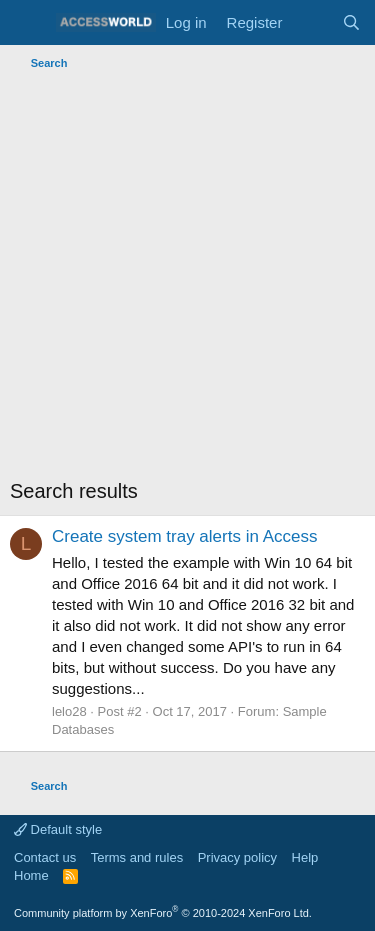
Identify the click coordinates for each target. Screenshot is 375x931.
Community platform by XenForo (163, 913)
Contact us (45, 857)
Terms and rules (137, 857)
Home (31, 875)
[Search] (351, 22)
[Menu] (27, 23)
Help (305, 857)
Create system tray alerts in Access (184, 536)
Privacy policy (237, 857)
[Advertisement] (187, 274)
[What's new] (311, 22)
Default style (58, 829)
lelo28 (69, 711)
